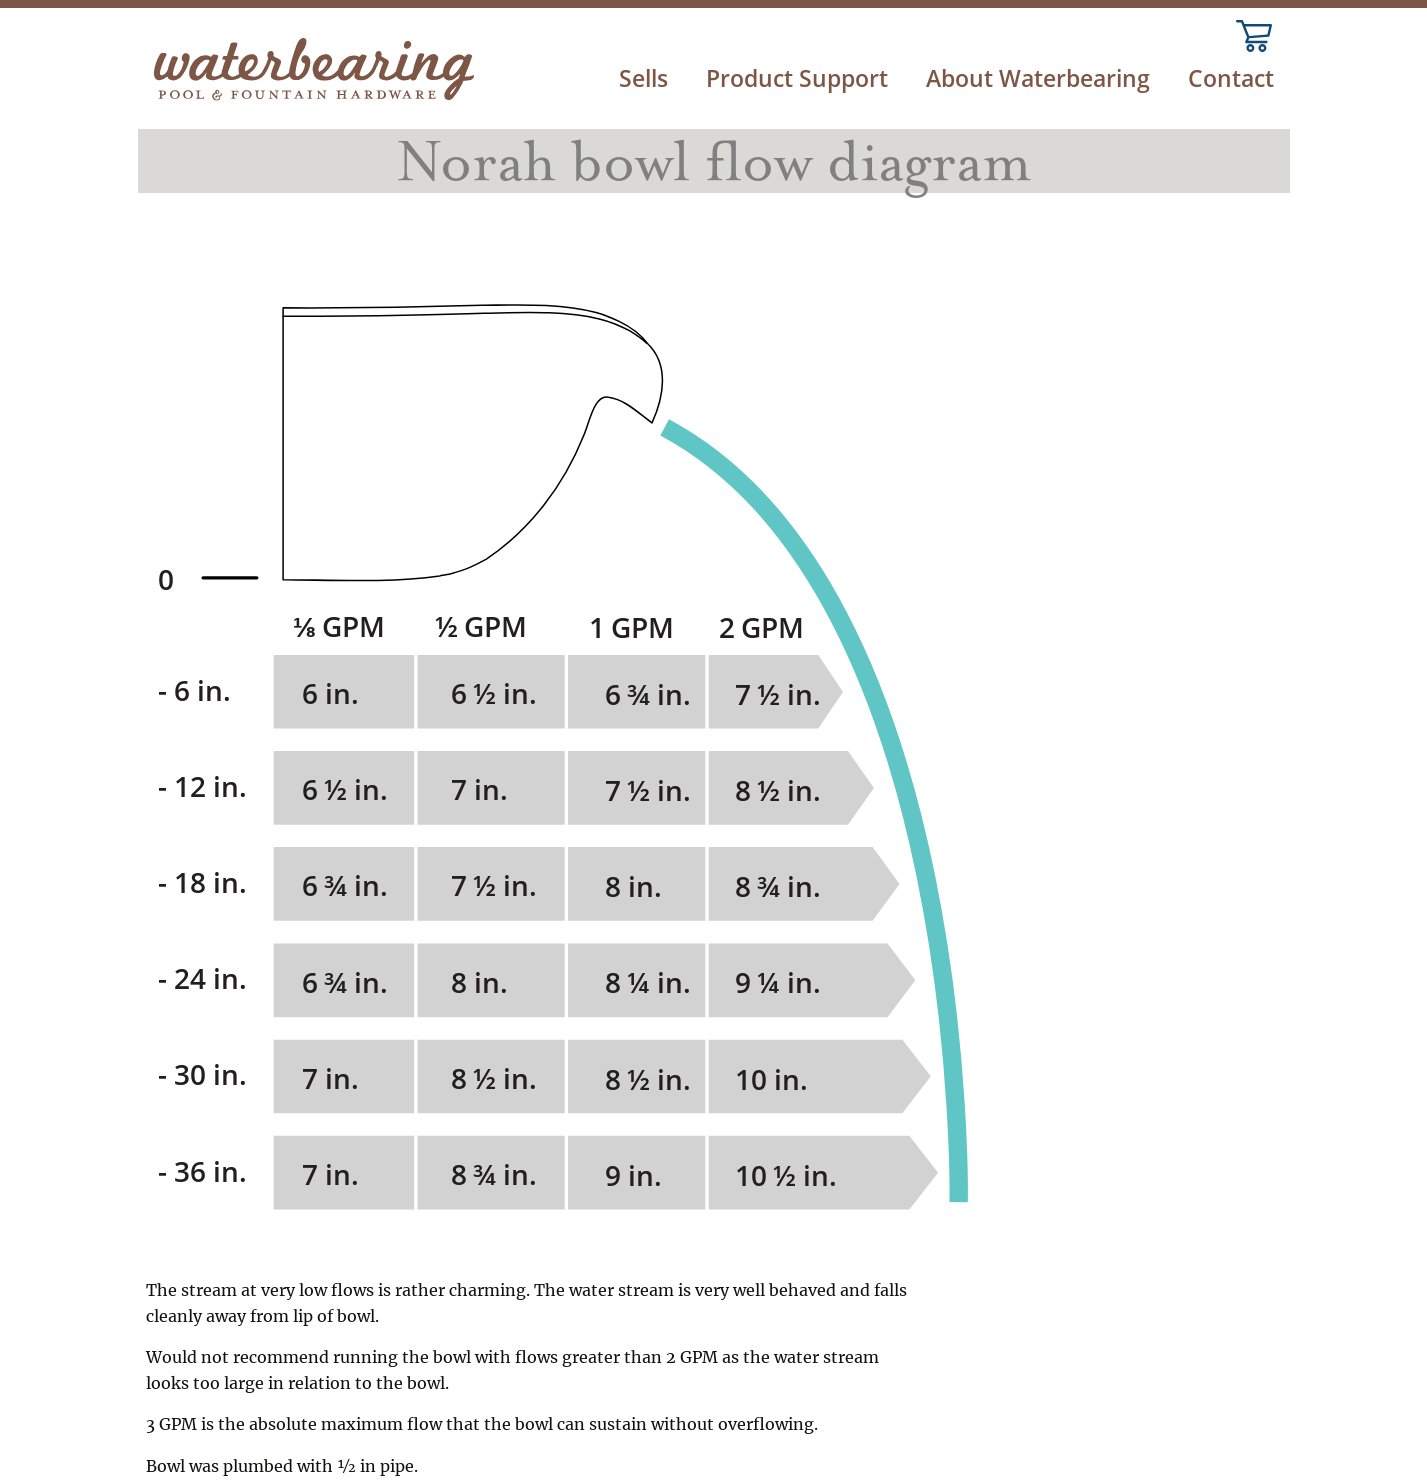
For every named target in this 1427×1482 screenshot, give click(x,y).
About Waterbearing (1038, 78)
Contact (1231, 78)
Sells (643, 78)
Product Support (797, 78)
